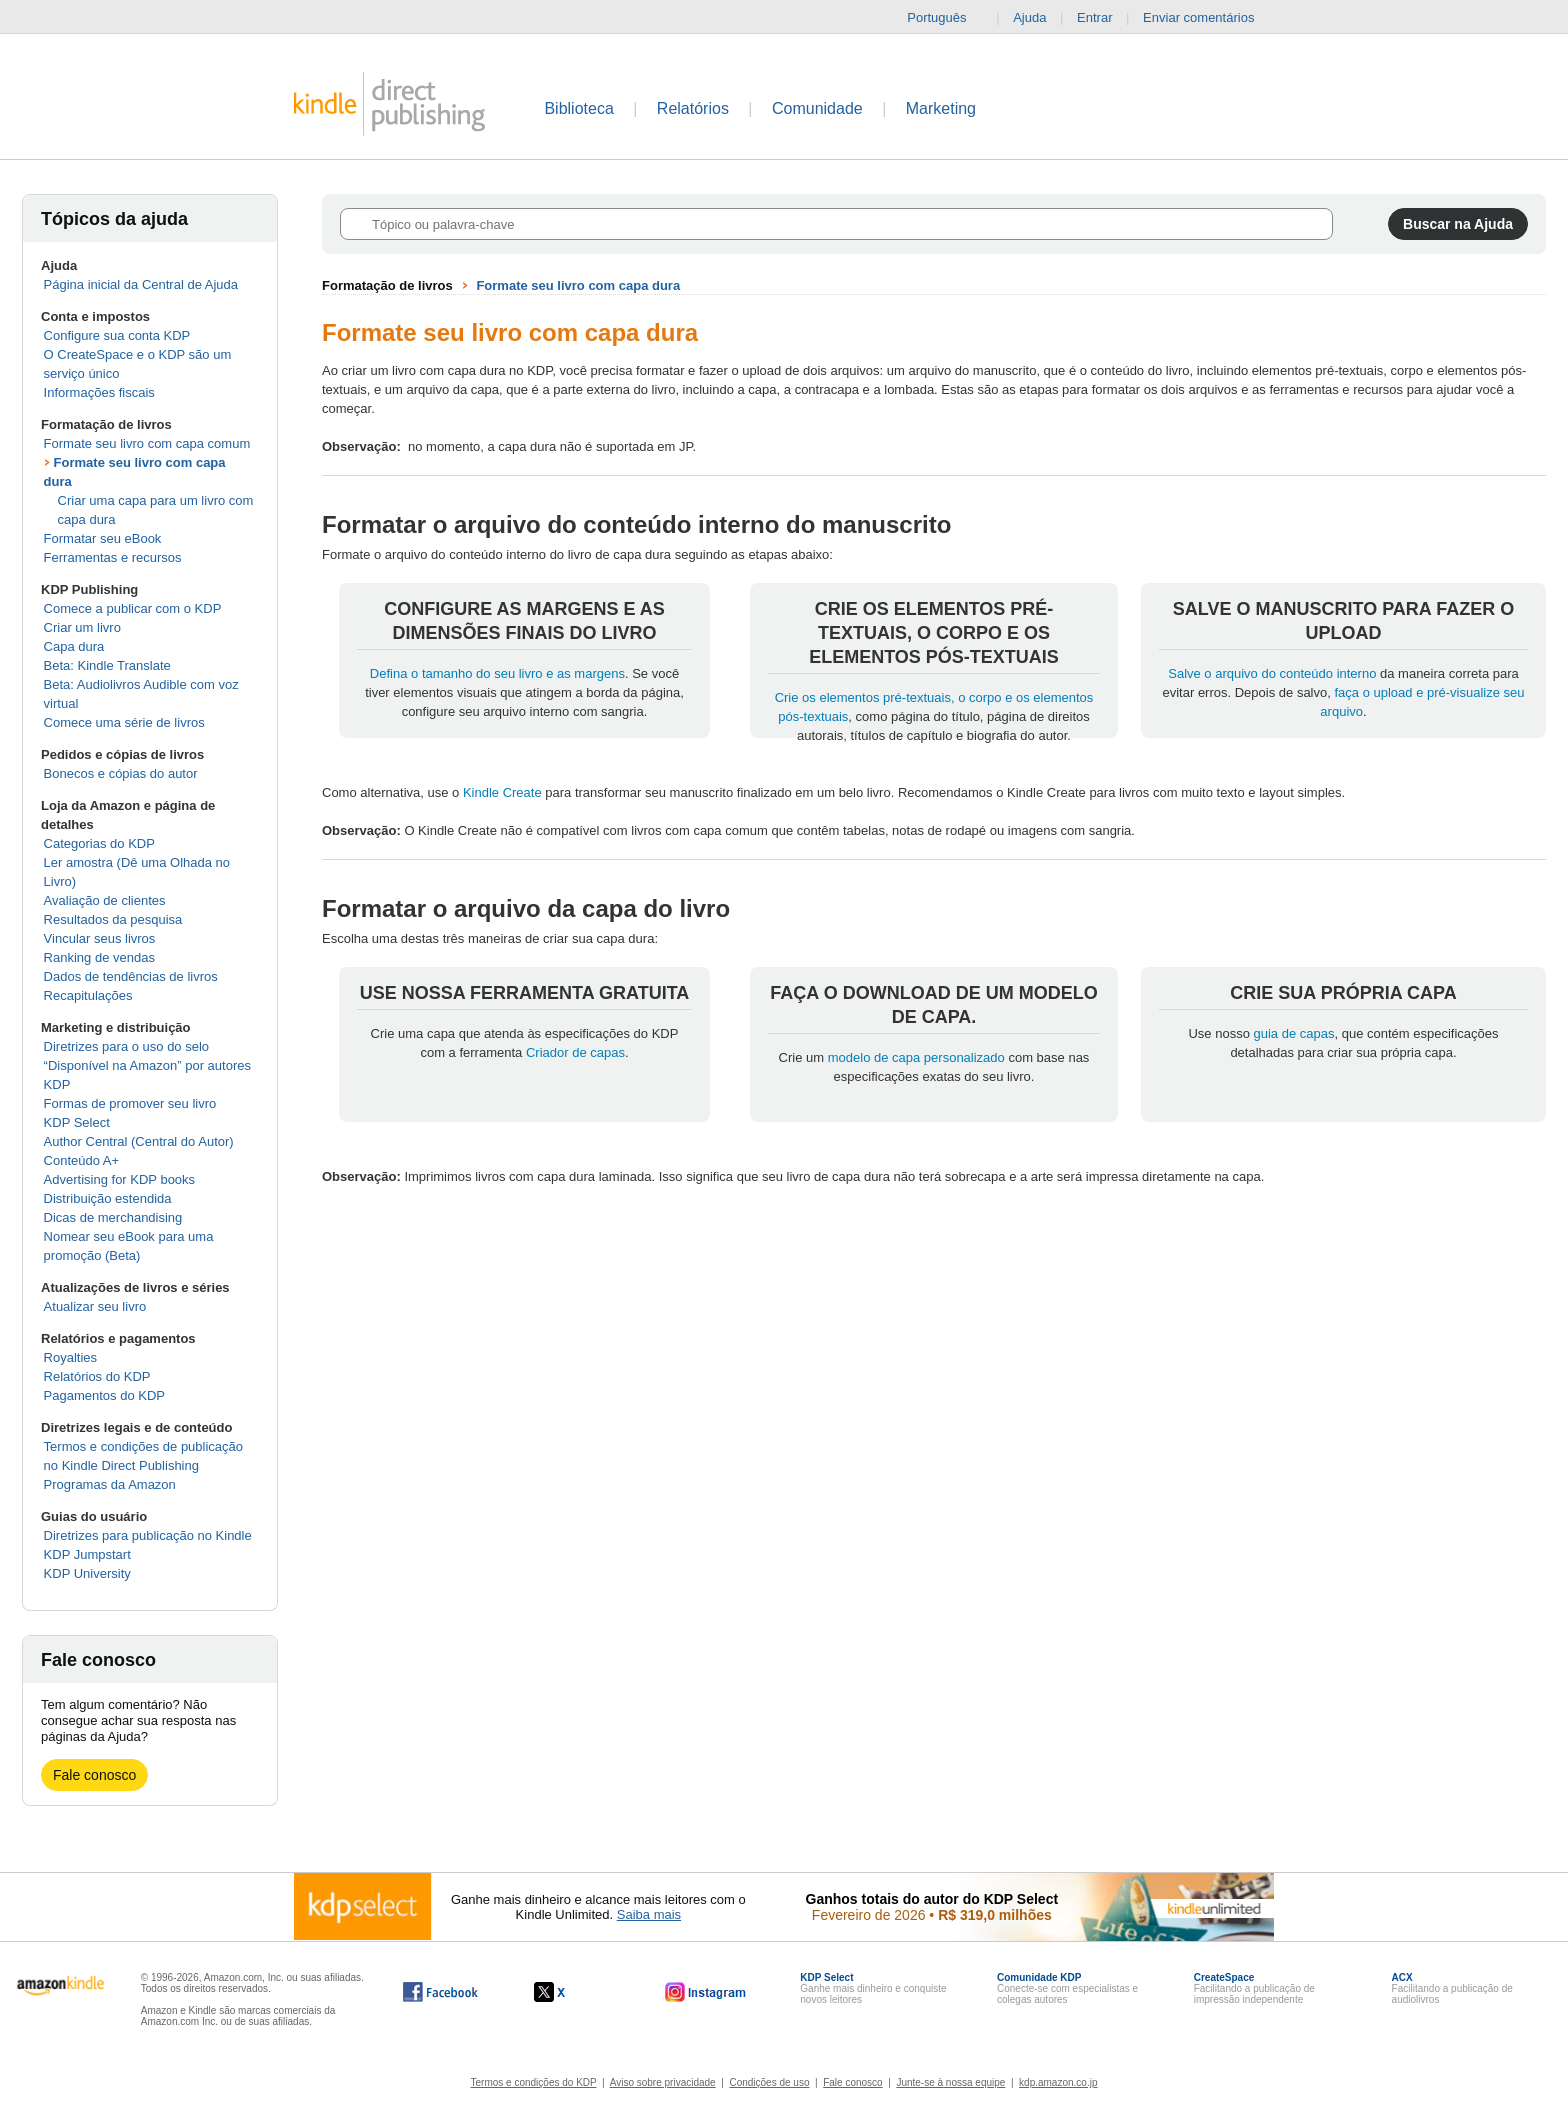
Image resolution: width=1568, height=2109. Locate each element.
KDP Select (77, 1122)
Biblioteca (578, 108)
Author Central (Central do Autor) (139, 1141)
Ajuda (1029, 17)
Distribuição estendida (108, 1198)
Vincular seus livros (100, 938)
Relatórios (693, 108)
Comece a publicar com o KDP (133, 608)
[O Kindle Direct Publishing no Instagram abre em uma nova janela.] (706, 1992)
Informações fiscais (99, 392)
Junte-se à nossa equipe (950, 2082)
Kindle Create (502, 792)
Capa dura (74, 646)
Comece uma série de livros (124, 722)
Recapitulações (88, 995)
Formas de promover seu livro (130, 1103)
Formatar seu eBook (103, 538)
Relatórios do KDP (97, 1376)
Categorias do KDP (99, 843)
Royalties (70, 1357)
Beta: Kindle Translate (107, 665)
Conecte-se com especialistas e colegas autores (1067, 1988)
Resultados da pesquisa (113, 919)
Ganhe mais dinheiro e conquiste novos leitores (873, 1988)
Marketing (941, 108)
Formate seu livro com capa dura (578, 285)
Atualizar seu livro (95, 1306)
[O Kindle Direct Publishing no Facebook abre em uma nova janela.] (440, 1992)
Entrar (1094, 17)
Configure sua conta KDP (117, 335)
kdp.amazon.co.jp (1058, 2082)
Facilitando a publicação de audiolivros (1452, 1988)
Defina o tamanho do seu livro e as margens (497, 673)
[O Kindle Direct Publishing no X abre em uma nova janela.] (570, 1992)
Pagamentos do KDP (104, 1395)
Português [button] (944, 18)
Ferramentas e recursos (113, 557)
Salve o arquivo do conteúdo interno (1272, 673)
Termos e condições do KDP (534, 2082)
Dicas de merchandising (113, 1217)
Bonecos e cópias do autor (121, 773)
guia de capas (1294, 1033)
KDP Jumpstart (87, 1554)
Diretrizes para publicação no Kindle (148, 1535)
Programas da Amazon (110, 1484)
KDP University (87, 1573)
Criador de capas (575, 1052)
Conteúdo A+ (82, 1160)
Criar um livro (82, 627)
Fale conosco (94, 1775)
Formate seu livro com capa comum (147, 443)
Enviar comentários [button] (1208, 18)
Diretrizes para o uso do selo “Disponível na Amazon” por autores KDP (147, 1065)
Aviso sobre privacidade (663, 2082)
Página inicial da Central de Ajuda (141, 284)
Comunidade (817, 108)
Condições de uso (769, 2082)
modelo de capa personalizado (916, 1057)
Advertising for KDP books (120, 1179)
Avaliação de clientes (105, 900)
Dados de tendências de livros (131, 976)
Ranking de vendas (99, 957)
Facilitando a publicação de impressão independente (1254, 1988)
